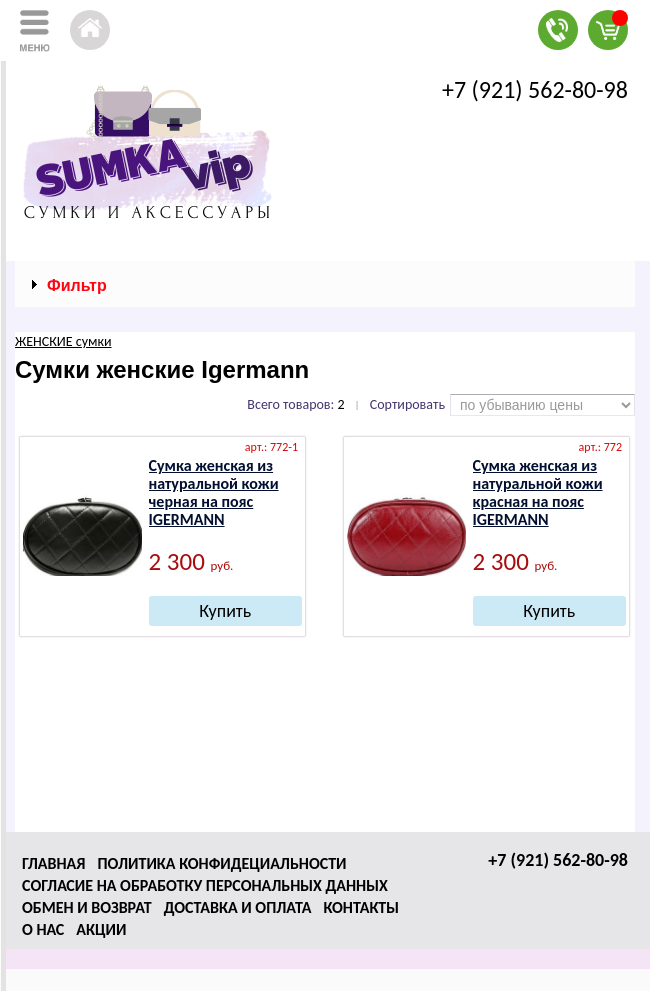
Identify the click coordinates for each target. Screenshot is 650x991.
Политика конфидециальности (221, 863)
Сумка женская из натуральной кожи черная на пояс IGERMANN (214, 492)
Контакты (361, 907)
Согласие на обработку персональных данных (205, 885)
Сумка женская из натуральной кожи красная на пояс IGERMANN (538, 492)
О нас (43, 929)
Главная (53, 863)
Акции (101, 929)
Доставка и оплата (238, 907)
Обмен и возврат (87, 907)
